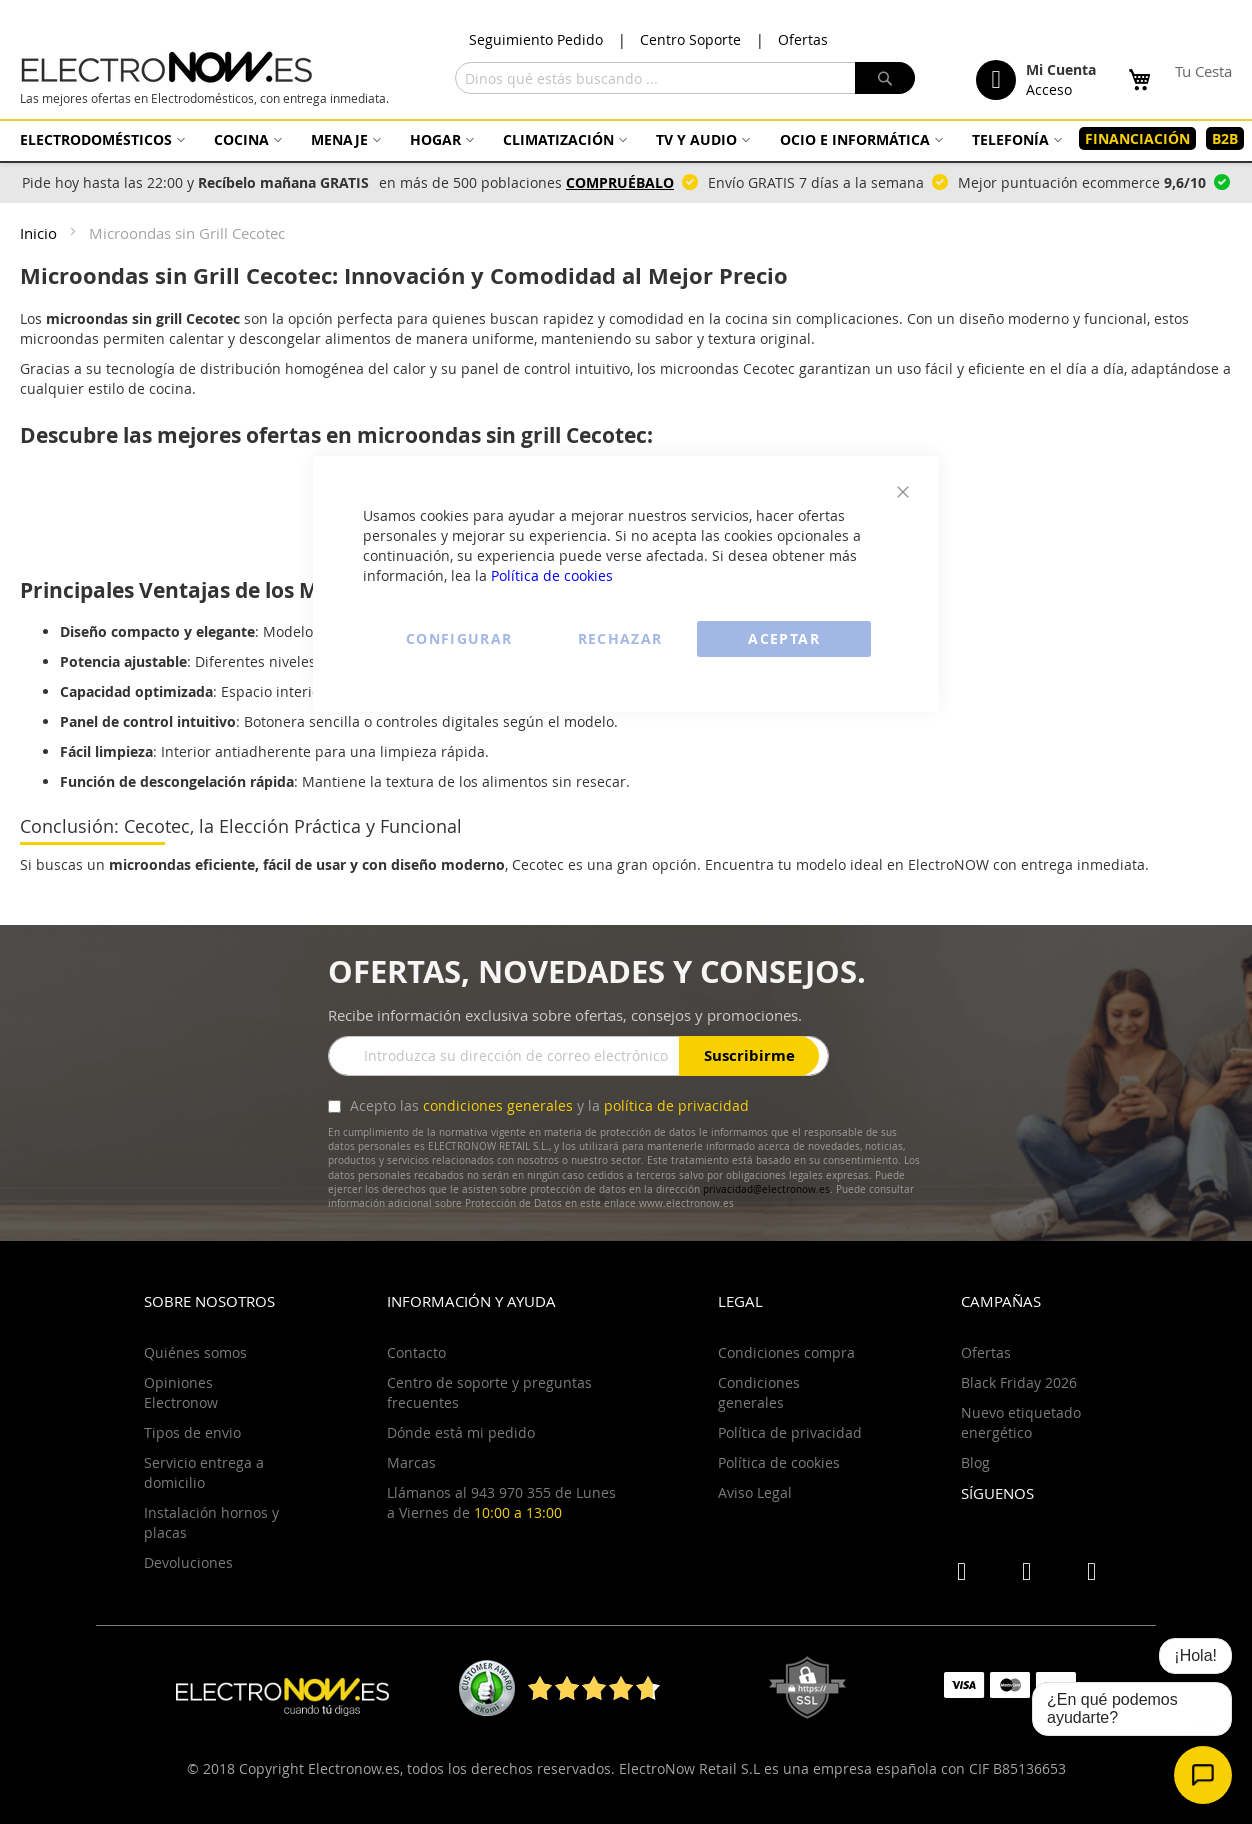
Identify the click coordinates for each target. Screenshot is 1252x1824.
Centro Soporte (690, 39)
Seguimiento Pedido (536, 39)
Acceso (1049, 89)
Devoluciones (188, 1562)
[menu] (626, 139)
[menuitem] (100, 139)
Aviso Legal (755, 1492)
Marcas (411, 1462)
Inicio (40, 233)
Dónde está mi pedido (461, 1432)
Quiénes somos (195, 1352)
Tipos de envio (192, 1432)
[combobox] (685, 78)
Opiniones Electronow (181, 1392)
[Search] (885, 78)
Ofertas (803, 39)
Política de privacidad (790, 1432)
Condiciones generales (759, 1392)
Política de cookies (552, 575)
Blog (975, 1462)
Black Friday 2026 (1019, 1382)
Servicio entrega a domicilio (204, 1472)
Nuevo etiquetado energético (1021, 1422)
